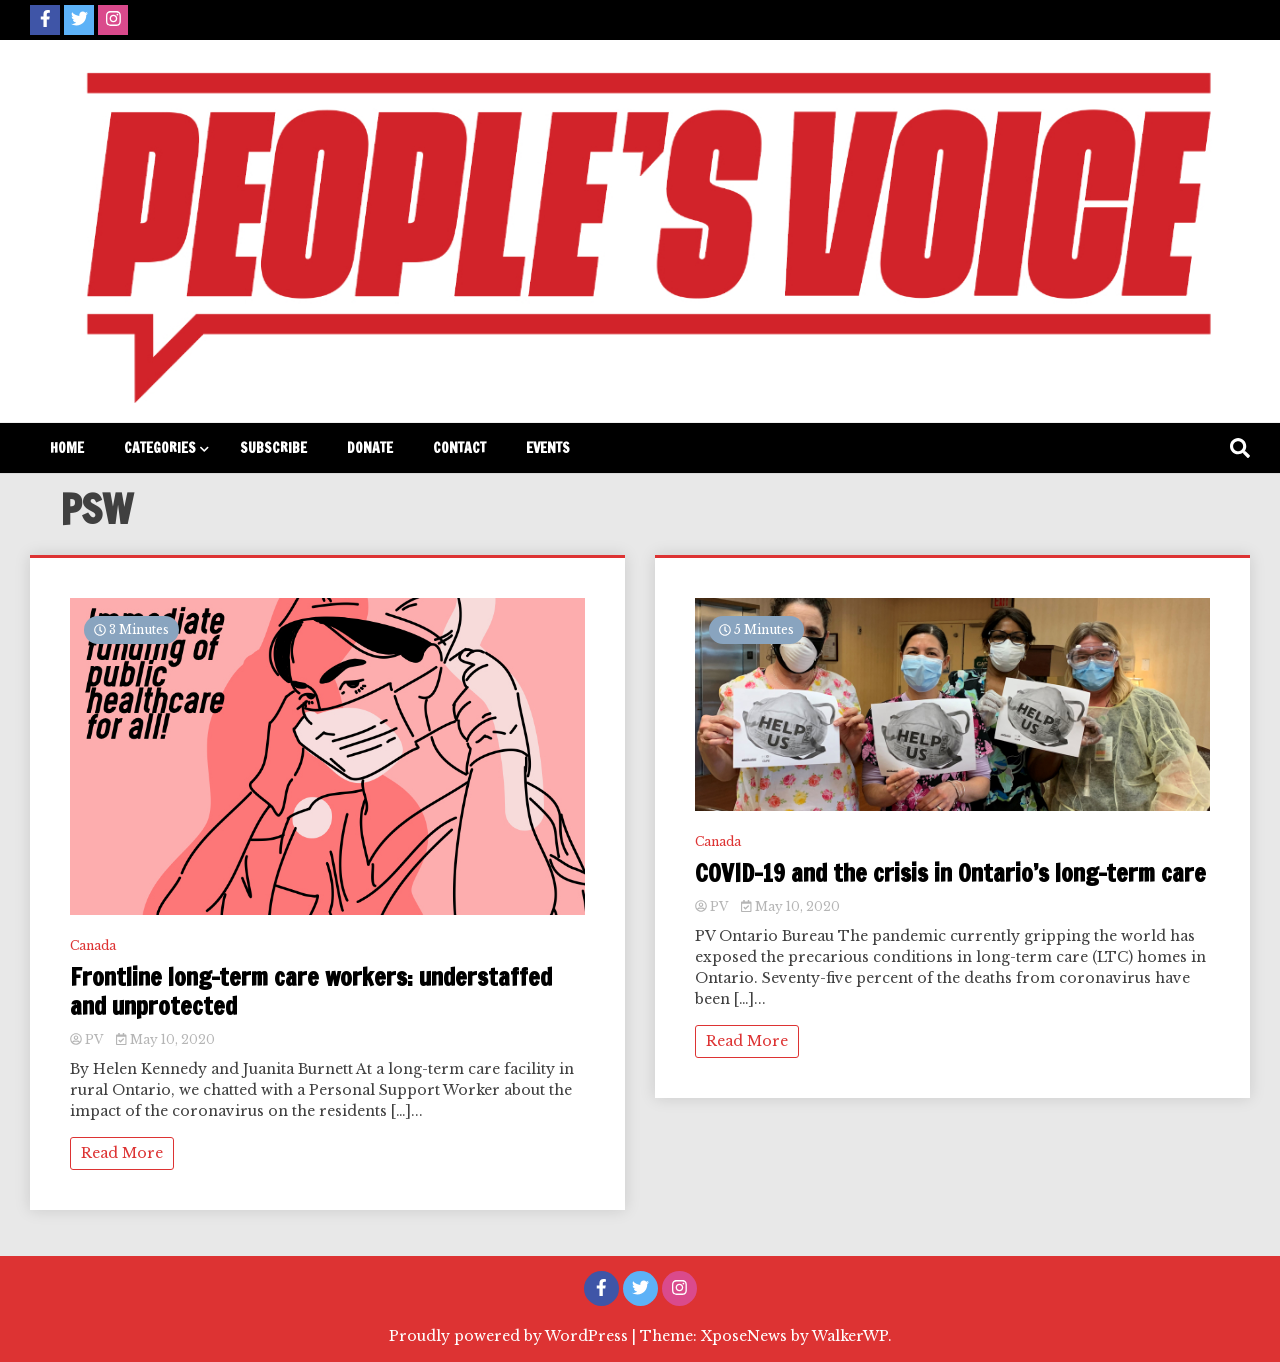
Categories (160, 448)
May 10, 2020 (165, 1039)
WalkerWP (850, 1336)
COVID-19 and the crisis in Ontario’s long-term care (950, 873)
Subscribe (273, 448)
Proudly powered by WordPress (510, 1336)
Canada (93, 945)
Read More (122, 1153)
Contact (459, 448)
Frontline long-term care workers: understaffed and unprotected (311, 992)
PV (88, 1039)
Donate (370, 448)
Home (67, 448)
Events (548, 448)
